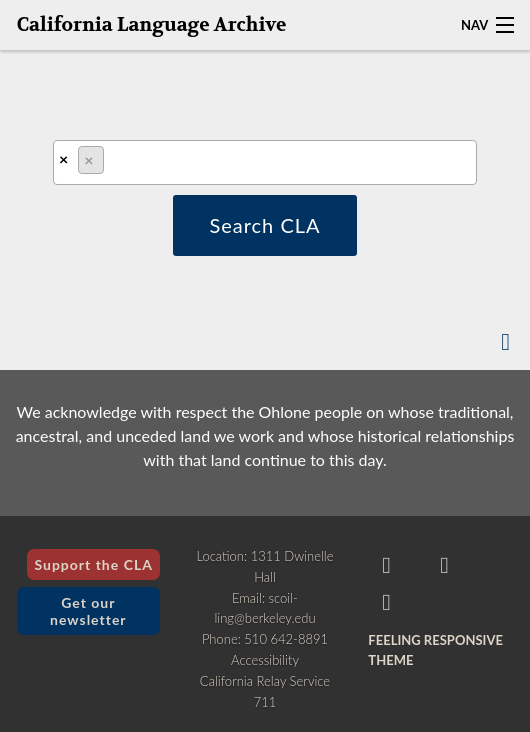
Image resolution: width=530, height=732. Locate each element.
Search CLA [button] (264, 225)
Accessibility (265, 660)
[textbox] (115, 164)
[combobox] (265, 162)
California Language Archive (152, 25)
